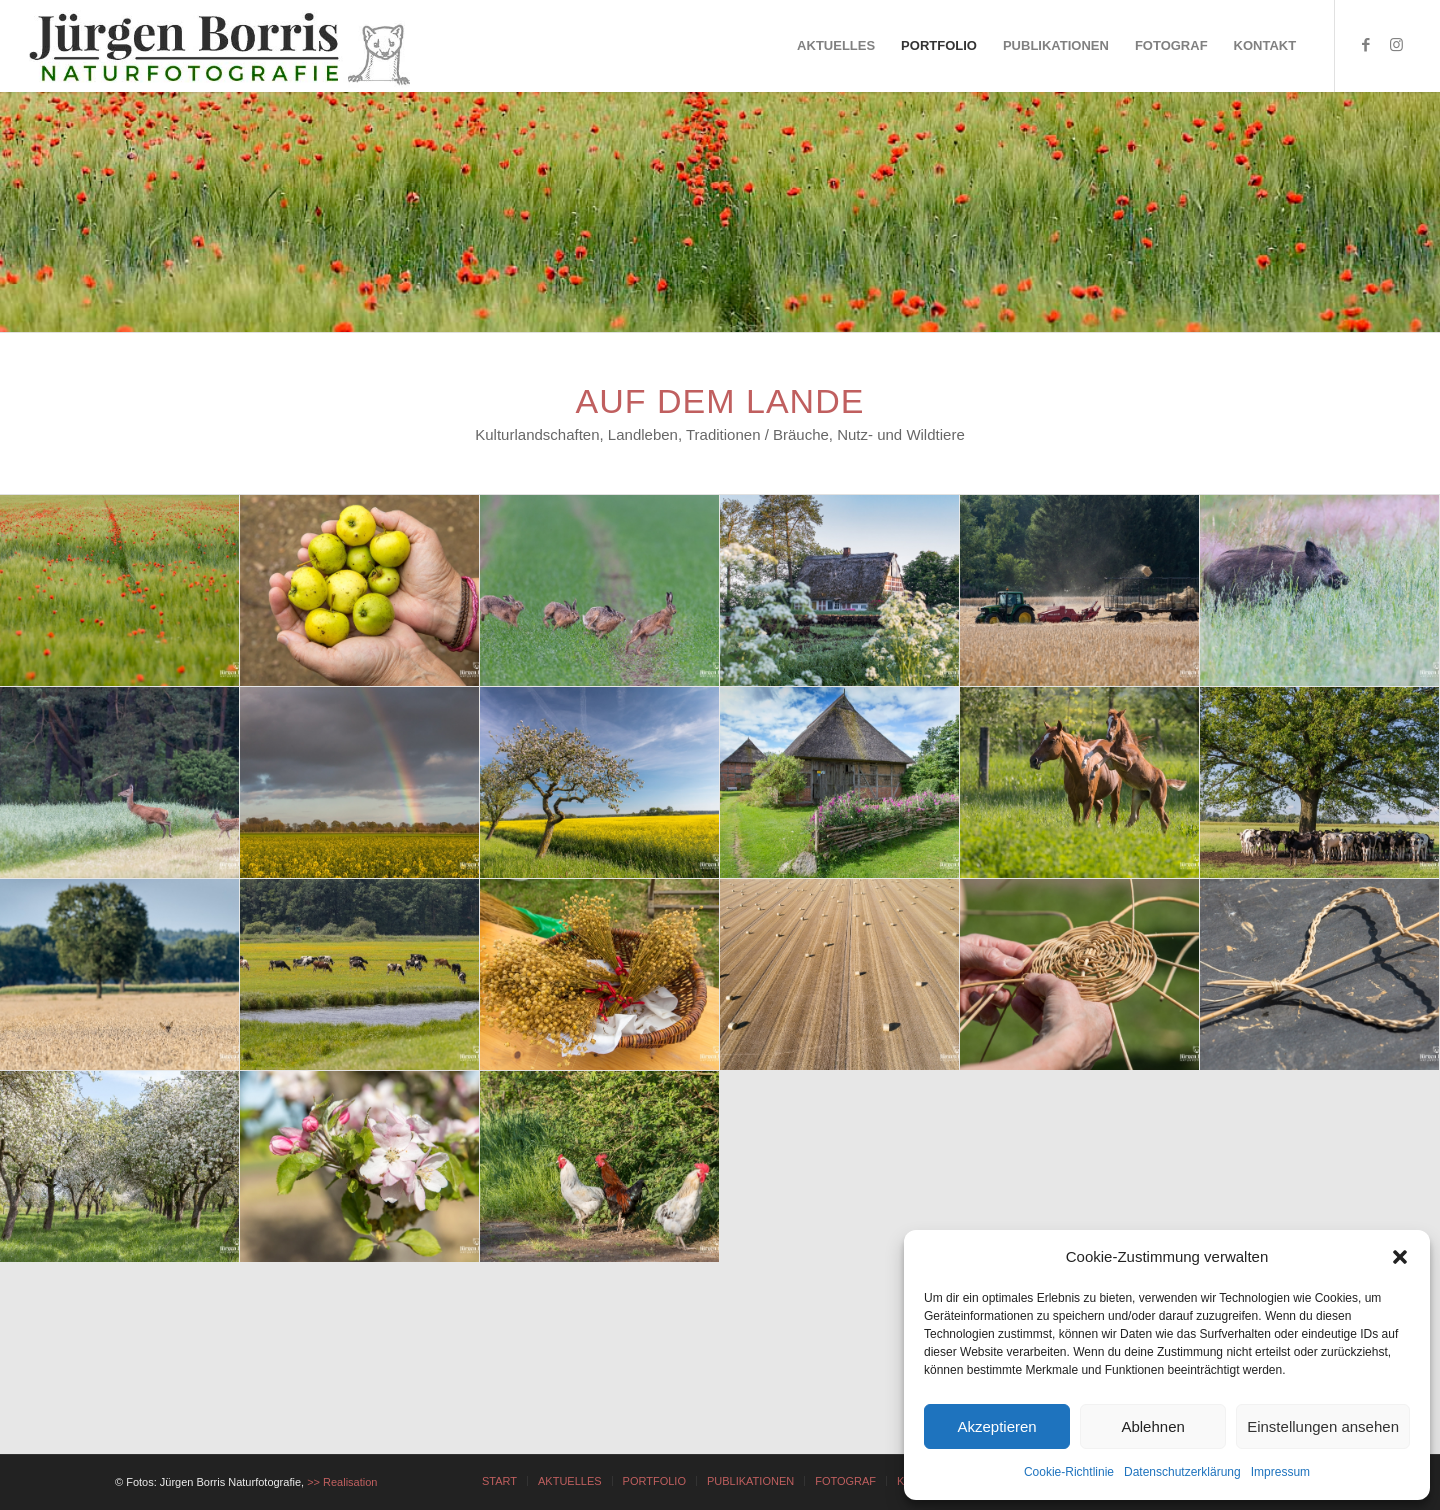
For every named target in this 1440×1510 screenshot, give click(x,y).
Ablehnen (1152, 1426)
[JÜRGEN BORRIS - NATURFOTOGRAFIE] (222, 46)
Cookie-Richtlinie (1069, 1472)
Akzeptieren (996, 1426)
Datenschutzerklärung (1182, 1472)
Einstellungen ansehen (1323, 1426)
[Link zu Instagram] (1396, 45)
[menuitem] (836, 46)
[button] (1400, 1257)
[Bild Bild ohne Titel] (120, 591)
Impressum (1280, 1472)
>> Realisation (342, 1482)
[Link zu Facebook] (1366, 45)
